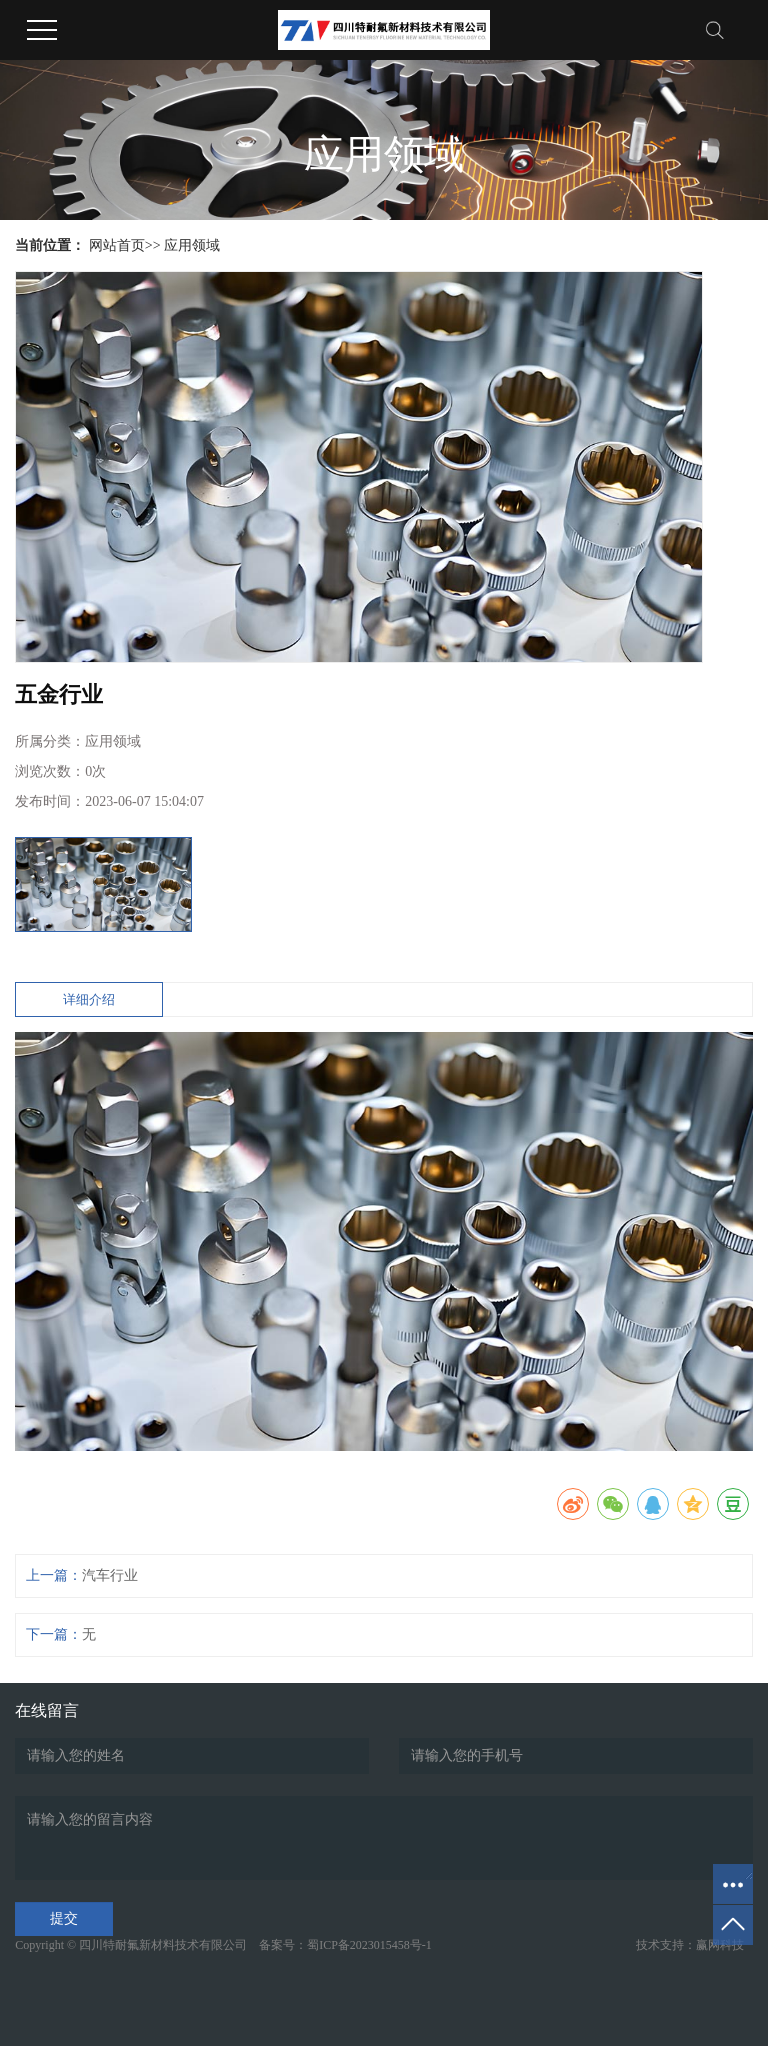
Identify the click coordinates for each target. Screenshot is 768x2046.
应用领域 (192, 245)
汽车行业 (110, 1575)
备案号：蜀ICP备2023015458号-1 (345, 1945)
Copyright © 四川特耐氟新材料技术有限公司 (135, 1945)
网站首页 (117, 245)
